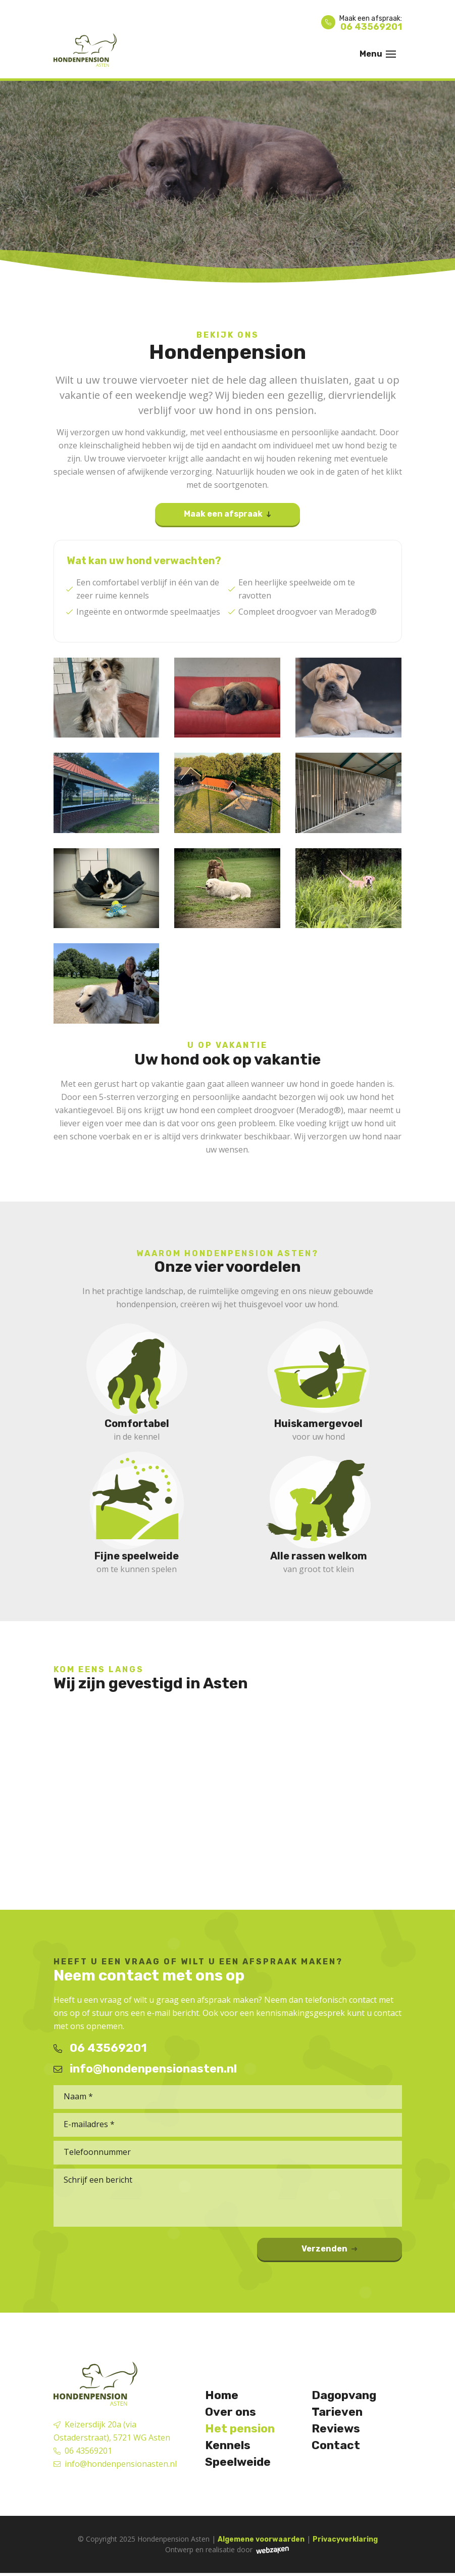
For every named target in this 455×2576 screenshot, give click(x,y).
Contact (337, 2448)
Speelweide (239, 2465)
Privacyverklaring (345, 2542)
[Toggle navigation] (391, 54)
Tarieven (338, 2413)
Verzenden (355, 2252)
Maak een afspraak (223, 515)
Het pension (241, 2430)
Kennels (228, 2448)
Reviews (337, 2430)
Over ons (231, 2413)
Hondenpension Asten (173, 2542)
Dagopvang (346, 2396)
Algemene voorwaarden (261, 2542)
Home (222, 2396)
